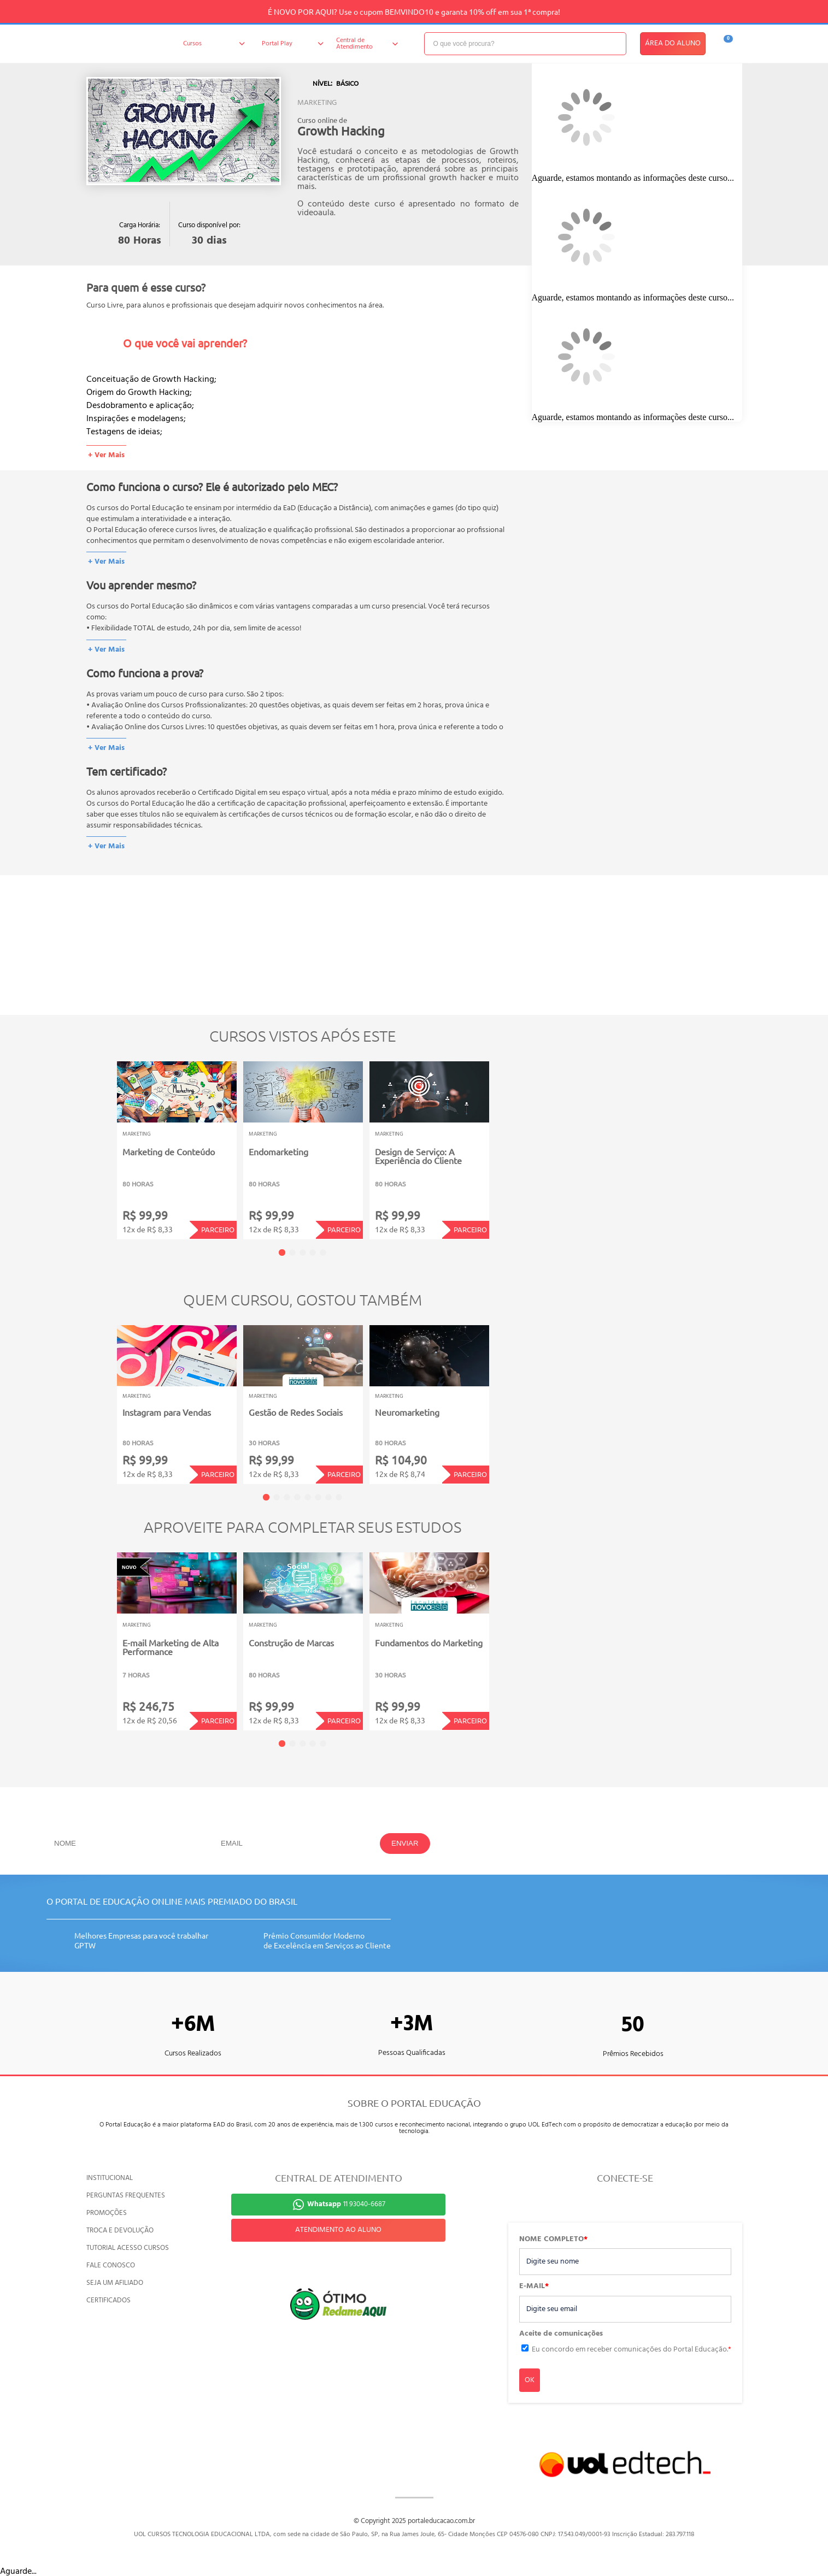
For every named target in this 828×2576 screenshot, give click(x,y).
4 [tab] (312, 1252)
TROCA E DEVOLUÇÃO (120, 2230)
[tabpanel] (177, 1150)
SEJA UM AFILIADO (114, 2283)
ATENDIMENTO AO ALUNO (338, 2230)
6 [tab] (318, 1497)
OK (530, 2380)
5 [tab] (323, 1252)
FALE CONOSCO (110, 2265)
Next (505, 1143)
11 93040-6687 (346, 2204)
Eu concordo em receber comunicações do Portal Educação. (631, 2349)
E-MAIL (534, 2286)
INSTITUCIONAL (109, 2178)
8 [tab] (339, 1497)
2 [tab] (292, 1252)
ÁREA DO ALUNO (673, 43)
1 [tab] (282, 1252)
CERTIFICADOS (108, 2300)
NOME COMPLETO (553, 2240)
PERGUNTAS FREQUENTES (125, 2195)
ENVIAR (405, 1843)
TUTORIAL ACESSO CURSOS (127, 2248)
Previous (99, 1143)
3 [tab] (303, 1252)
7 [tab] (328, 1497)
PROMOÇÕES (106, 2213)
